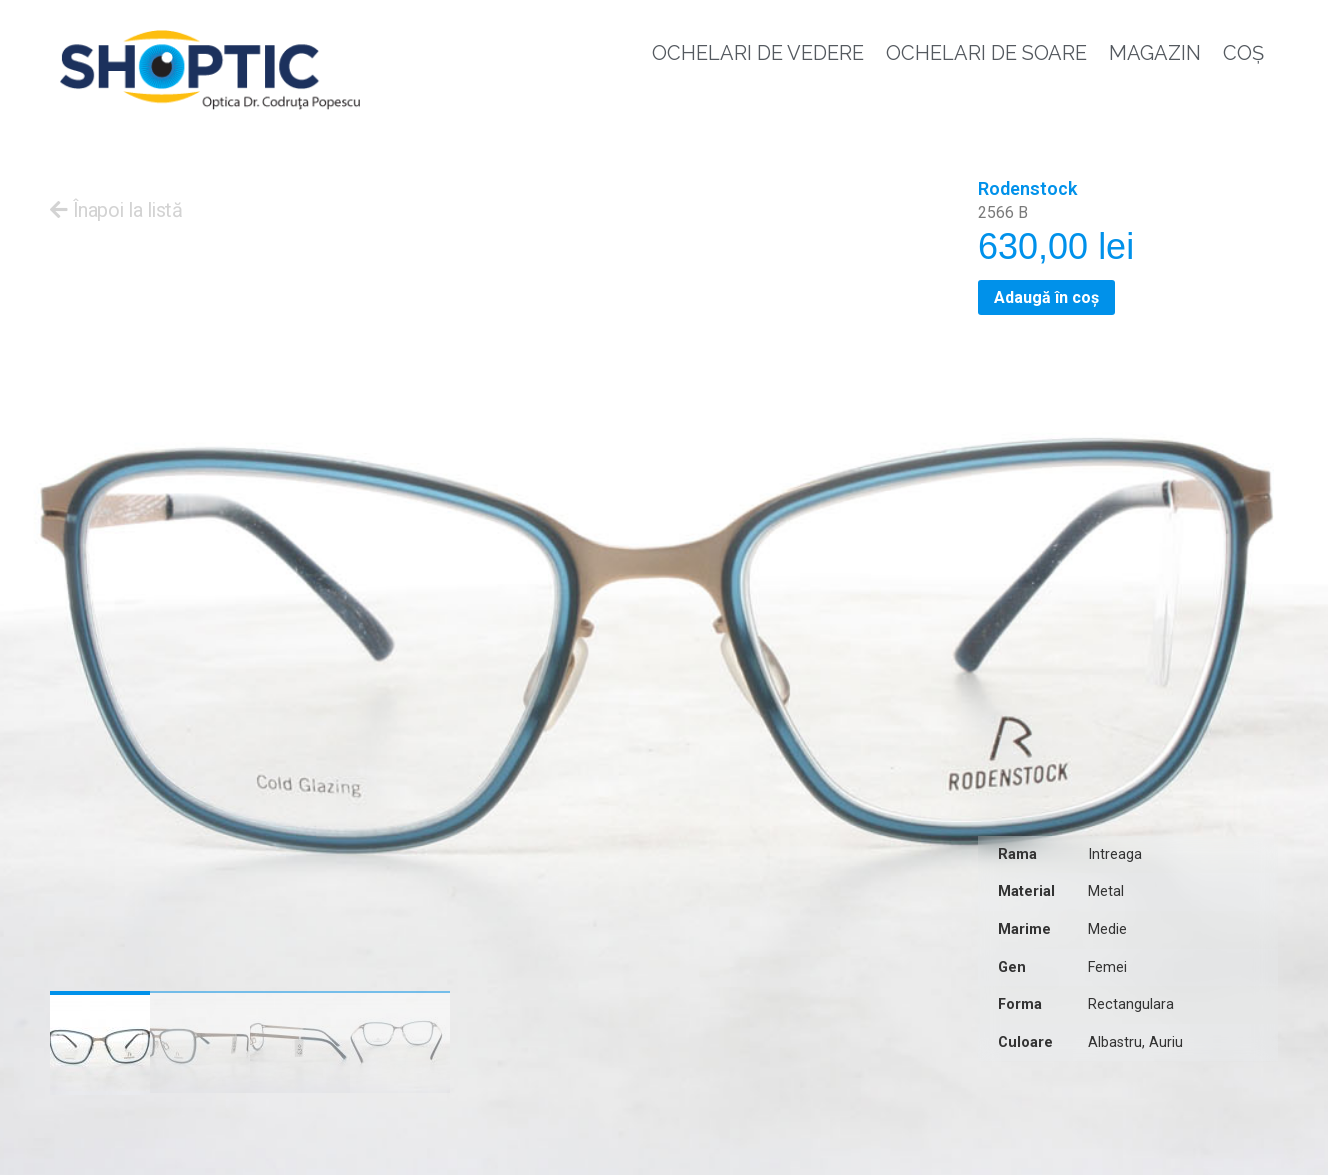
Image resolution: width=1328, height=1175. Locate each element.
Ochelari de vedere (758, 53)
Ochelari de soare (986, 53)
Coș (1243, 53)
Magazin (1155, 53)
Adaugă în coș (1046, 297)
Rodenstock (1027, 188)
